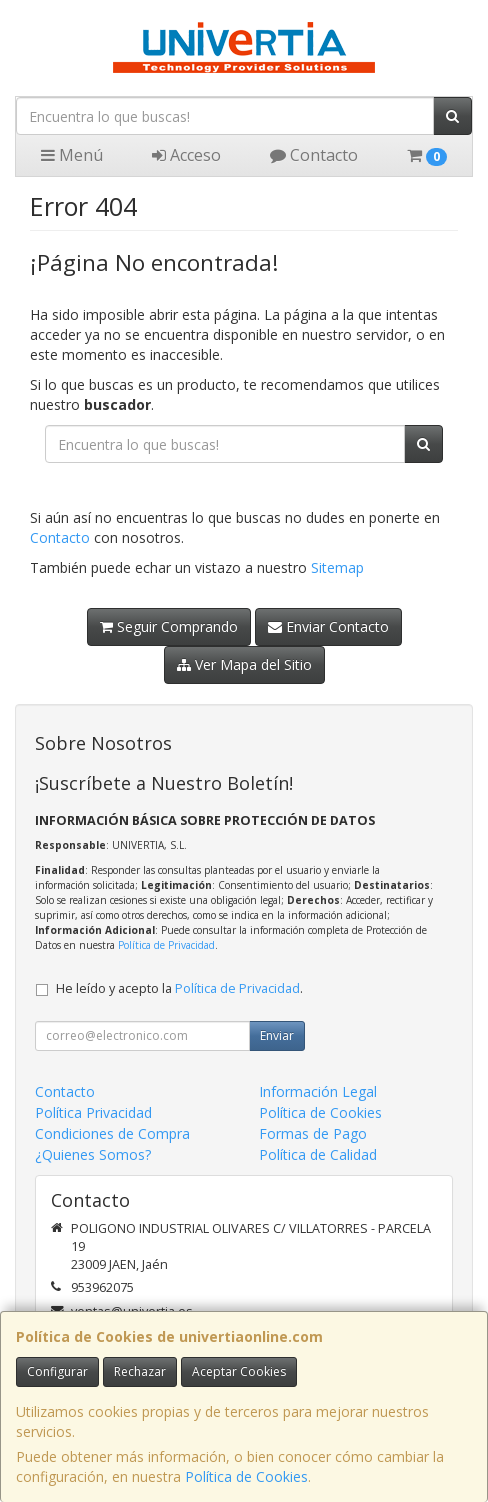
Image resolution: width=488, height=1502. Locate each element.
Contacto (314, 155)
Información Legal (318, 1091)
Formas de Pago (313, 1133)
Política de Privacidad (166, 945)
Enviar (277, 1035)
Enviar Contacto (328, 626)
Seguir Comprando (169, 626)
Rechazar (140, 1371)
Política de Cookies (246, 1476)
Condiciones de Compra (112, 1133)
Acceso (186, 155)
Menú (72, 155)
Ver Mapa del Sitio (244, 664)
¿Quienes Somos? (93, 1154)
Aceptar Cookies (239, 1371)
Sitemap (337, 567)
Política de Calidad (318, 1154)
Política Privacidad (93, 1112)
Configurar (57, 1371)
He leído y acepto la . (179, 988)
